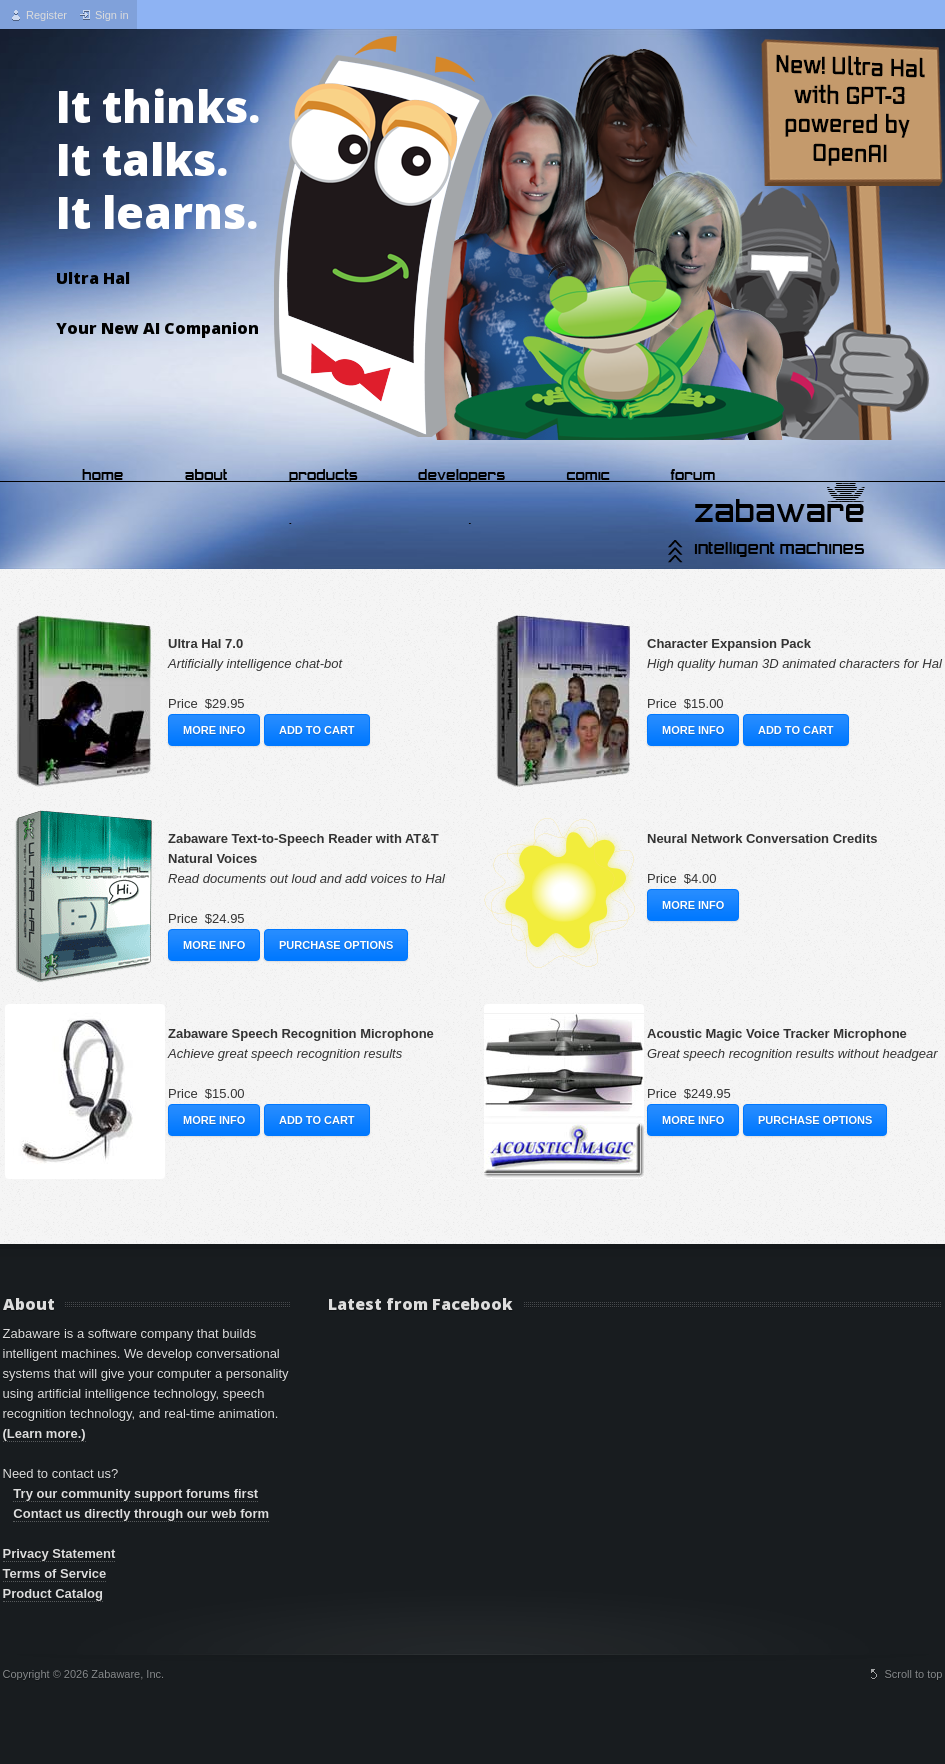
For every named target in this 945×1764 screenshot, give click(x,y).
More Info (214, 730)
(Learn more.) (44, 1433)
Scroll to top (913, 1674)
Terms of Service (55, 1573)
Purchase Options (336, 945)
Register (46, 15)
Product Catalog (53, 1593)
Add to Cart (317, 730)
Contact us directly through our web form (141, 1513)
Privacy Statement (59, 1553)
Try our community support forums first (135, 1493)
